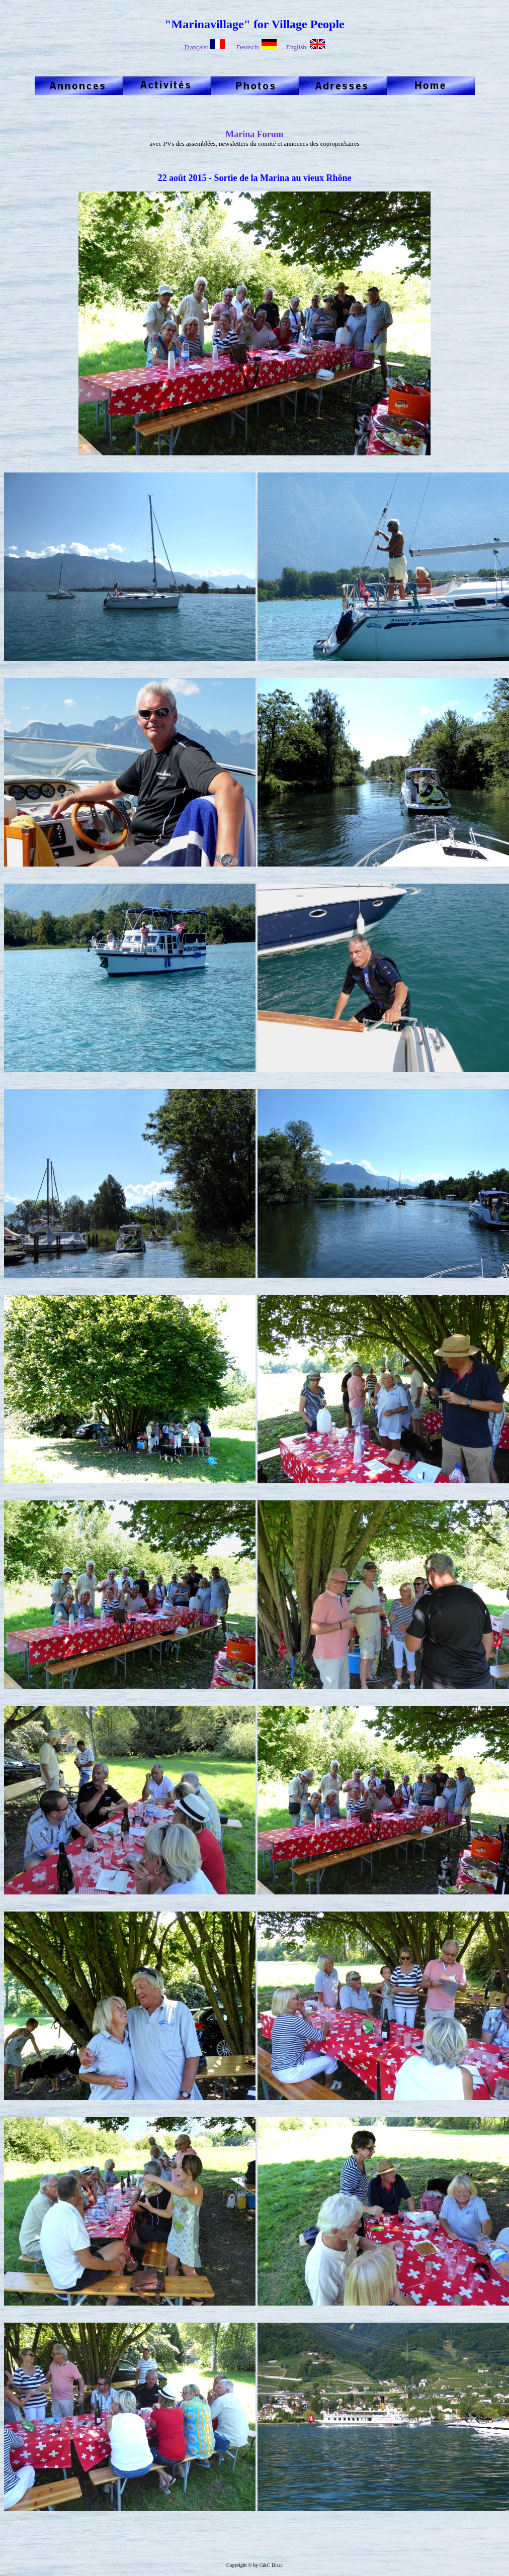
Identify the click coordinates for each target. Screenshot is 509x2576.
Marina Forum (254, 134)
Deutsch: (256, 47)
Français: (204, 47)
